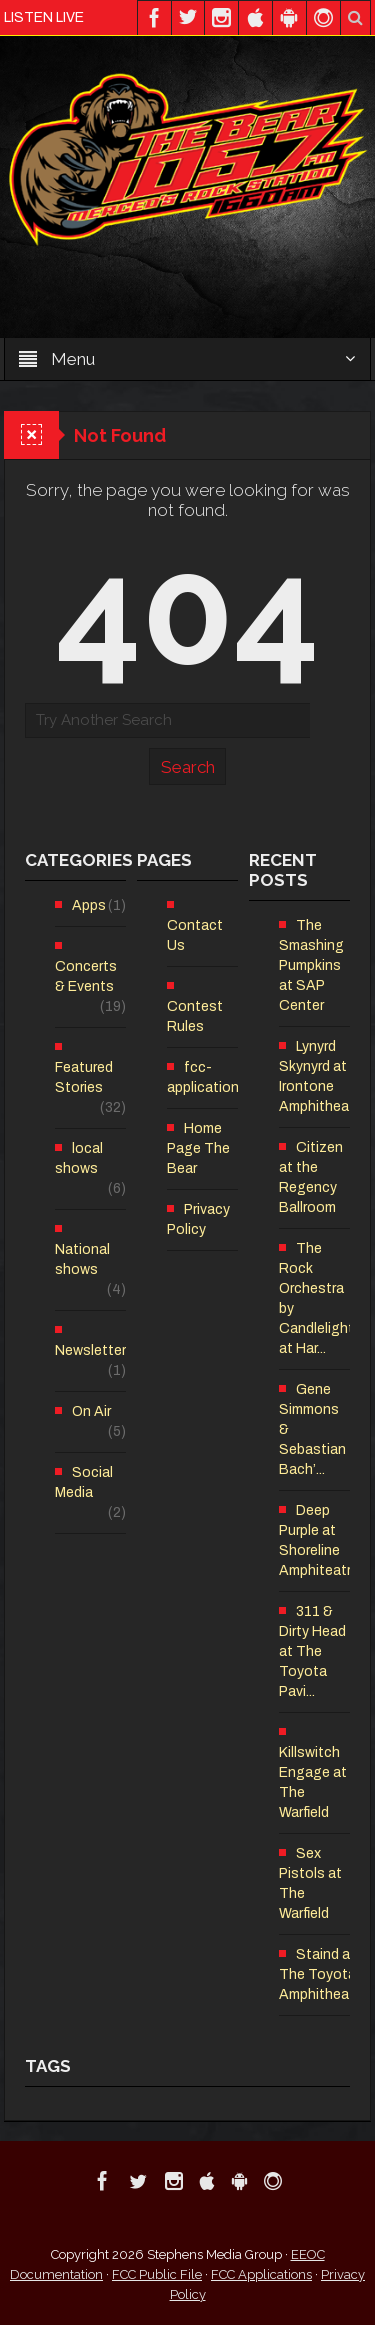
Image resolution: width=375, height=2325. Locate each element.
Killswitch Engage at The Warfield (313, 1782)
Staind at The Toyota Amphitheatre (323, 1974)
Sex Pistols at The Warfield (310, 1883)
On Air (91, 1411)
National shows (82, 1259)
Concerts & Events (86, 976)
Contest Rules (195, 1016)
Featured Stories (84, 1077)
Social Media (84, 1482)
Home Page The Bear (198, 1148)
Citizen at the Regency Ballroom (311, 1177)
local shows (79, 1158)
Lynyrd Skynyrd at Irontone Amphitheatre (323, 1076)
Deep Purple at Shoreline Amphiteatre (319, 1540)
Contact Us (195, 935)
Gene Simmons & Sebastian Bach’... (312, 1429)
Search (188, 767)
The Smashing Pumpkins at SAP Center (311, 965)
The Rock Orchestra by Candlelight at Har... (316, 1298)
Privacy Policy (198, 1219)
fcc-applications (207, 1077)
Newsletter (90, 1350)
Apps (89, 905)
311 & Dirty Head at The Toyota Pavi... (312, 1651)
